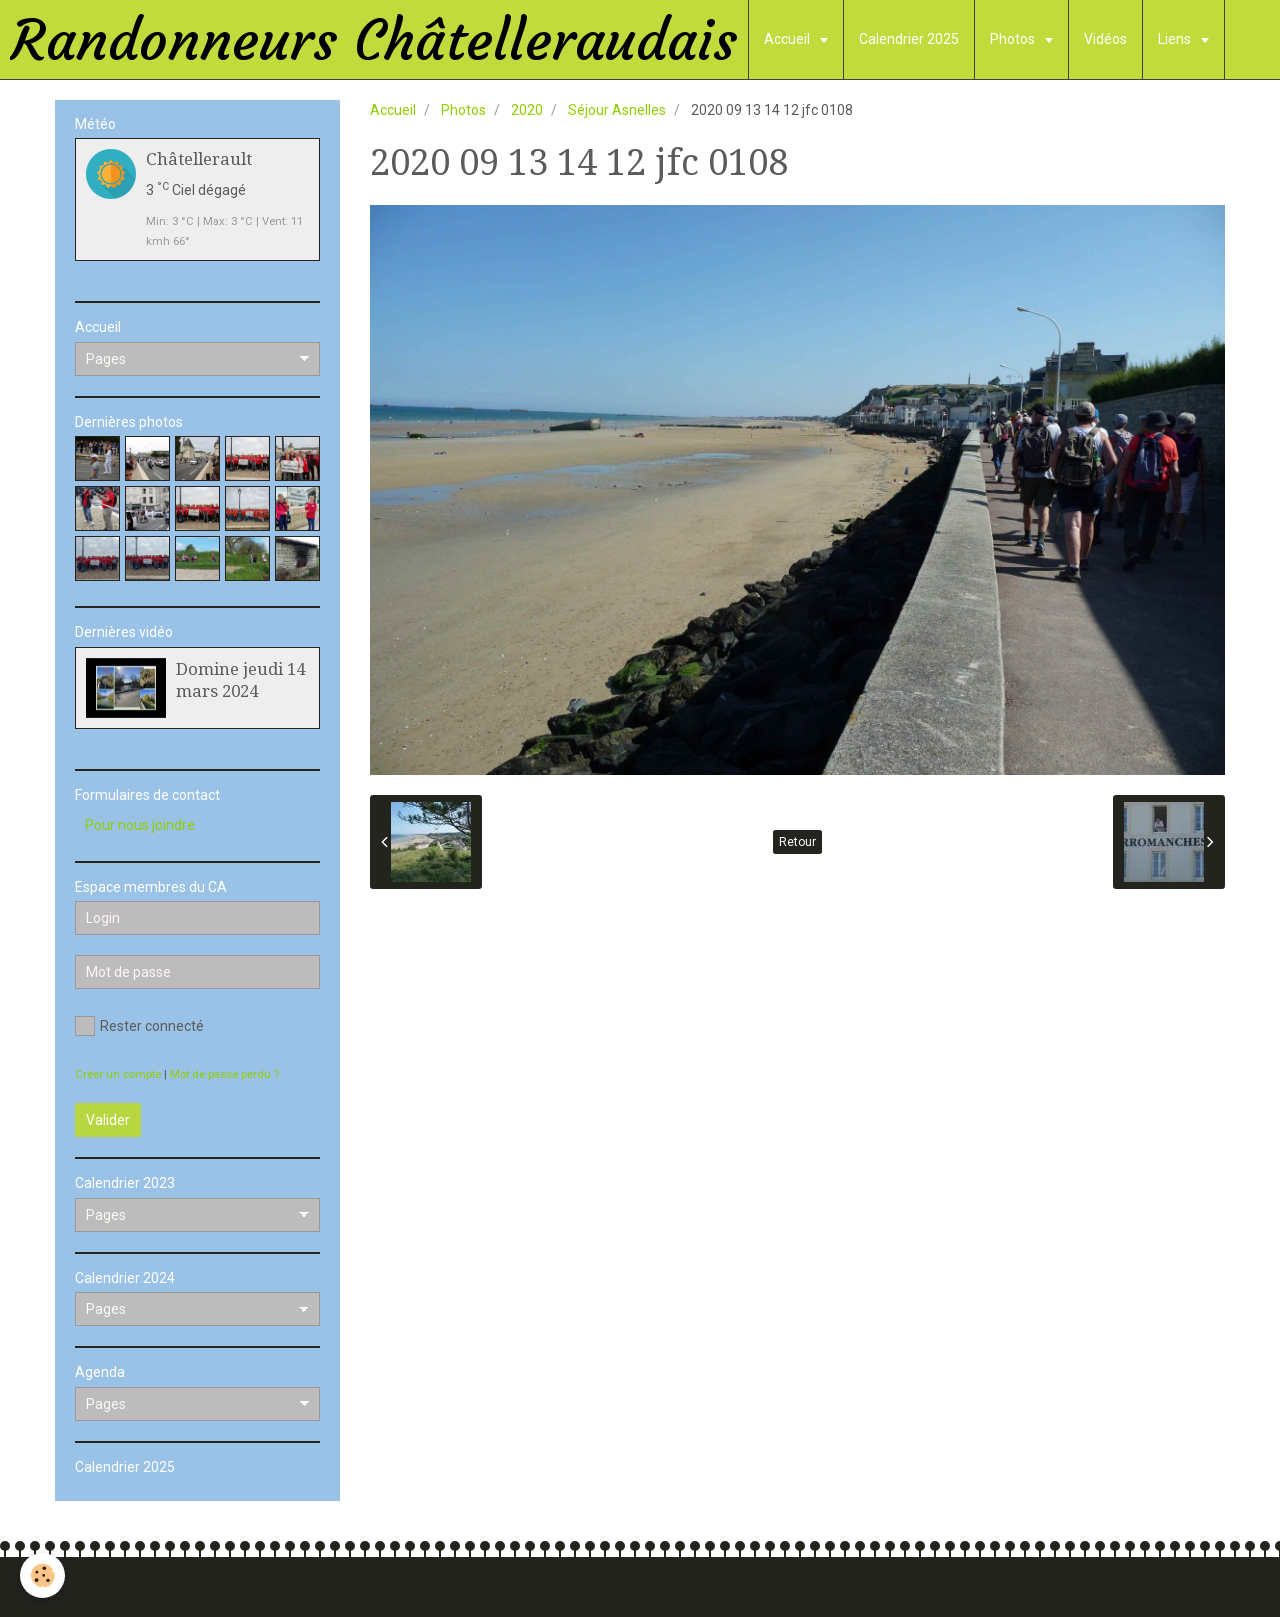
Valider (108, 1120)
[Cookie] (42, 1575)
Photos (1014, 39)
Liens (1176, 39)
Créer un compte (118, 1074)
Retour (797, 842)
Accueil (788, 39)
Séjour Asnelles (617, 110)
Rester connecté (139, 1026)
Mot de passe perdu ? (224, 1074)
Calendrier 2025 (909, 39)
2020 (527, 110)
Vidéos (1105, 39)
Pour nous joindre (140, 825)
